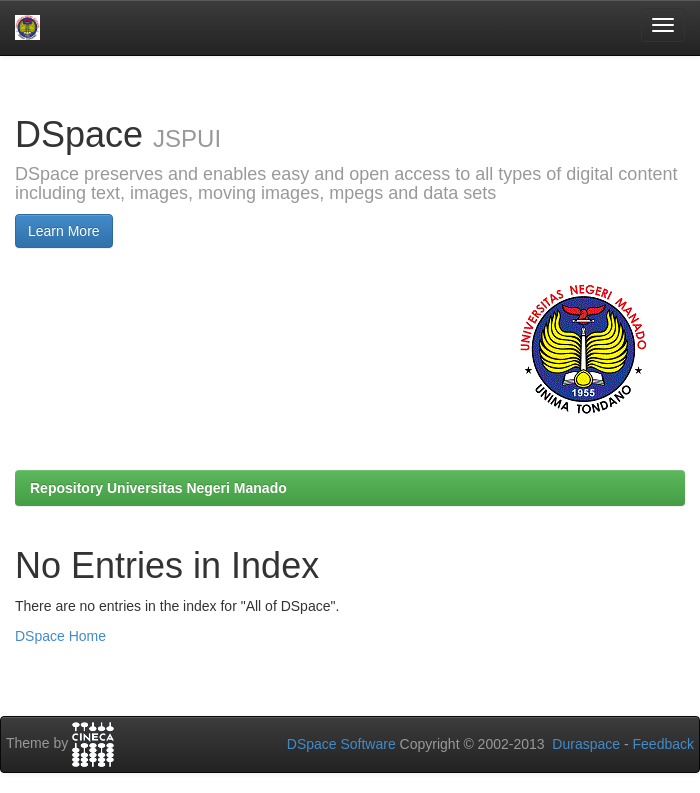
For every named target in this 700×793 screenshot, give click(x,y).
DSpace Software (341, 744)
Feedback (663, 744)
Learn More (64, 231)
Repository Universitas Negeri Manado (158, 488)
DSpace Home (60, 636)
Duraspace (586, 744)
